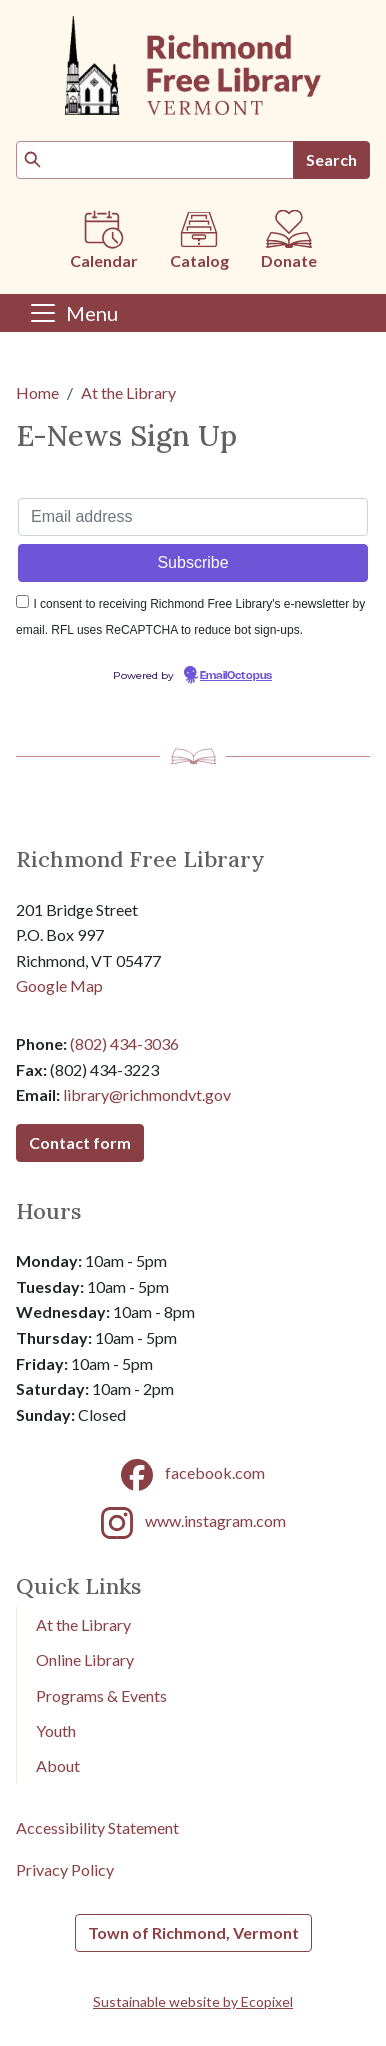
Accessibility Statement (97, 1827)
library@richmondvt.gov (147, 1094)
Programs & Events (101, 1695)
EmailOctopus (236, 676)
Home (37, 392)
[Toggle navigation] (73, 313)
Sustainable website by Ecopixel (193, 2001)
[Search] (155, 160)
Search (331, 159)
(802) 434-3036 (124, 1043)
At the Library (128, 392)
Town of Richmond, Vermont (193, 1932)
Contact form (80, 1142)
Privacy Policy (65, 1869)
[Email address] (193, 517)
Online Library (85, 1659)
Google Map (59, 985)
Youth (56, 1730)
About (58, 1765)
